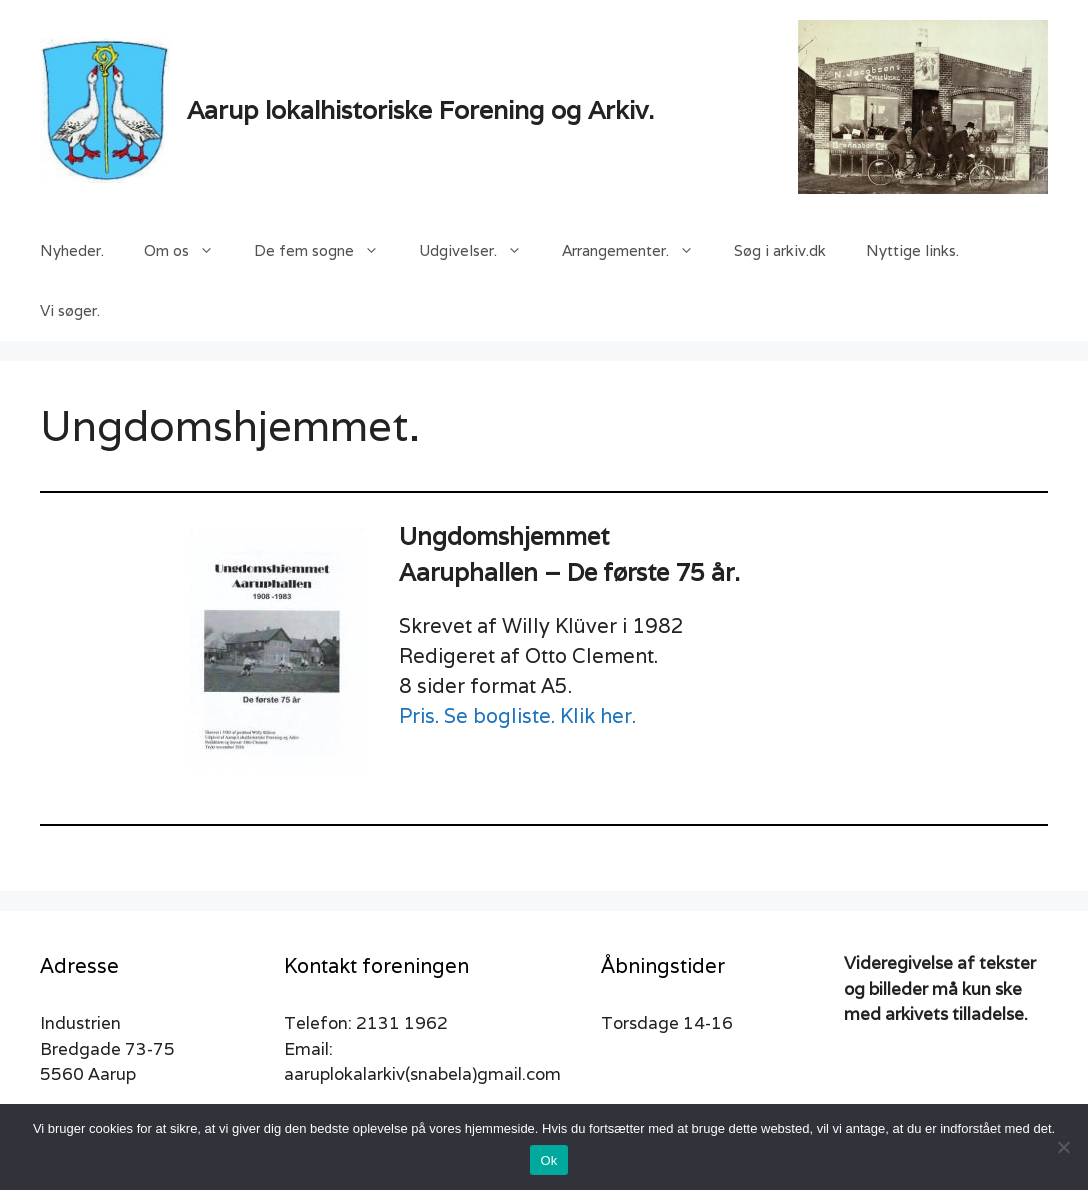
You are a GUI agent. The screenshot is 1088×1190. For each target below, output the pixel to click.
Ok (548, 1160)
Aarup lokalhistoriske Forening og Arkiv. (420, 110)
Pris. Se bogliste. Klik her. (517, 716)
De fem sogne (326, 251)
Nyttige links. (912, 250)
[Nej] (1063, 1147)
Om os (189, 251)
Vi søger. (70, 310)
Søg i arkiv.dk (780, 250)
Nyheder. (72, 250)
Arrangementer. (638, 251)
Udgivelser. (480, 251)
